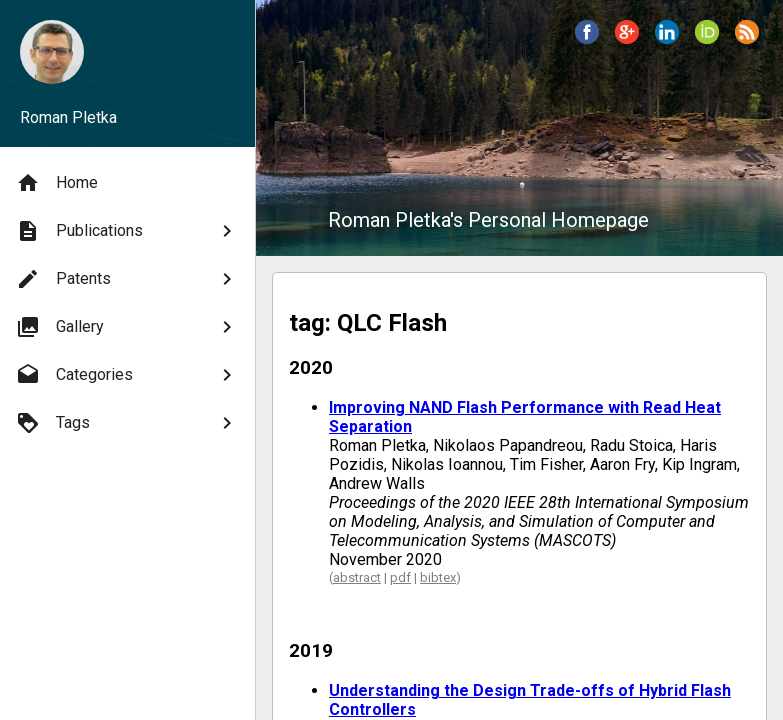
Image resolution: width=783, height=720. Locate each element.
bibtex (438, 577)
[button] (587, 32)
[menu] (127, 303)
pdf (400, 577)
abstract (357, 577)
